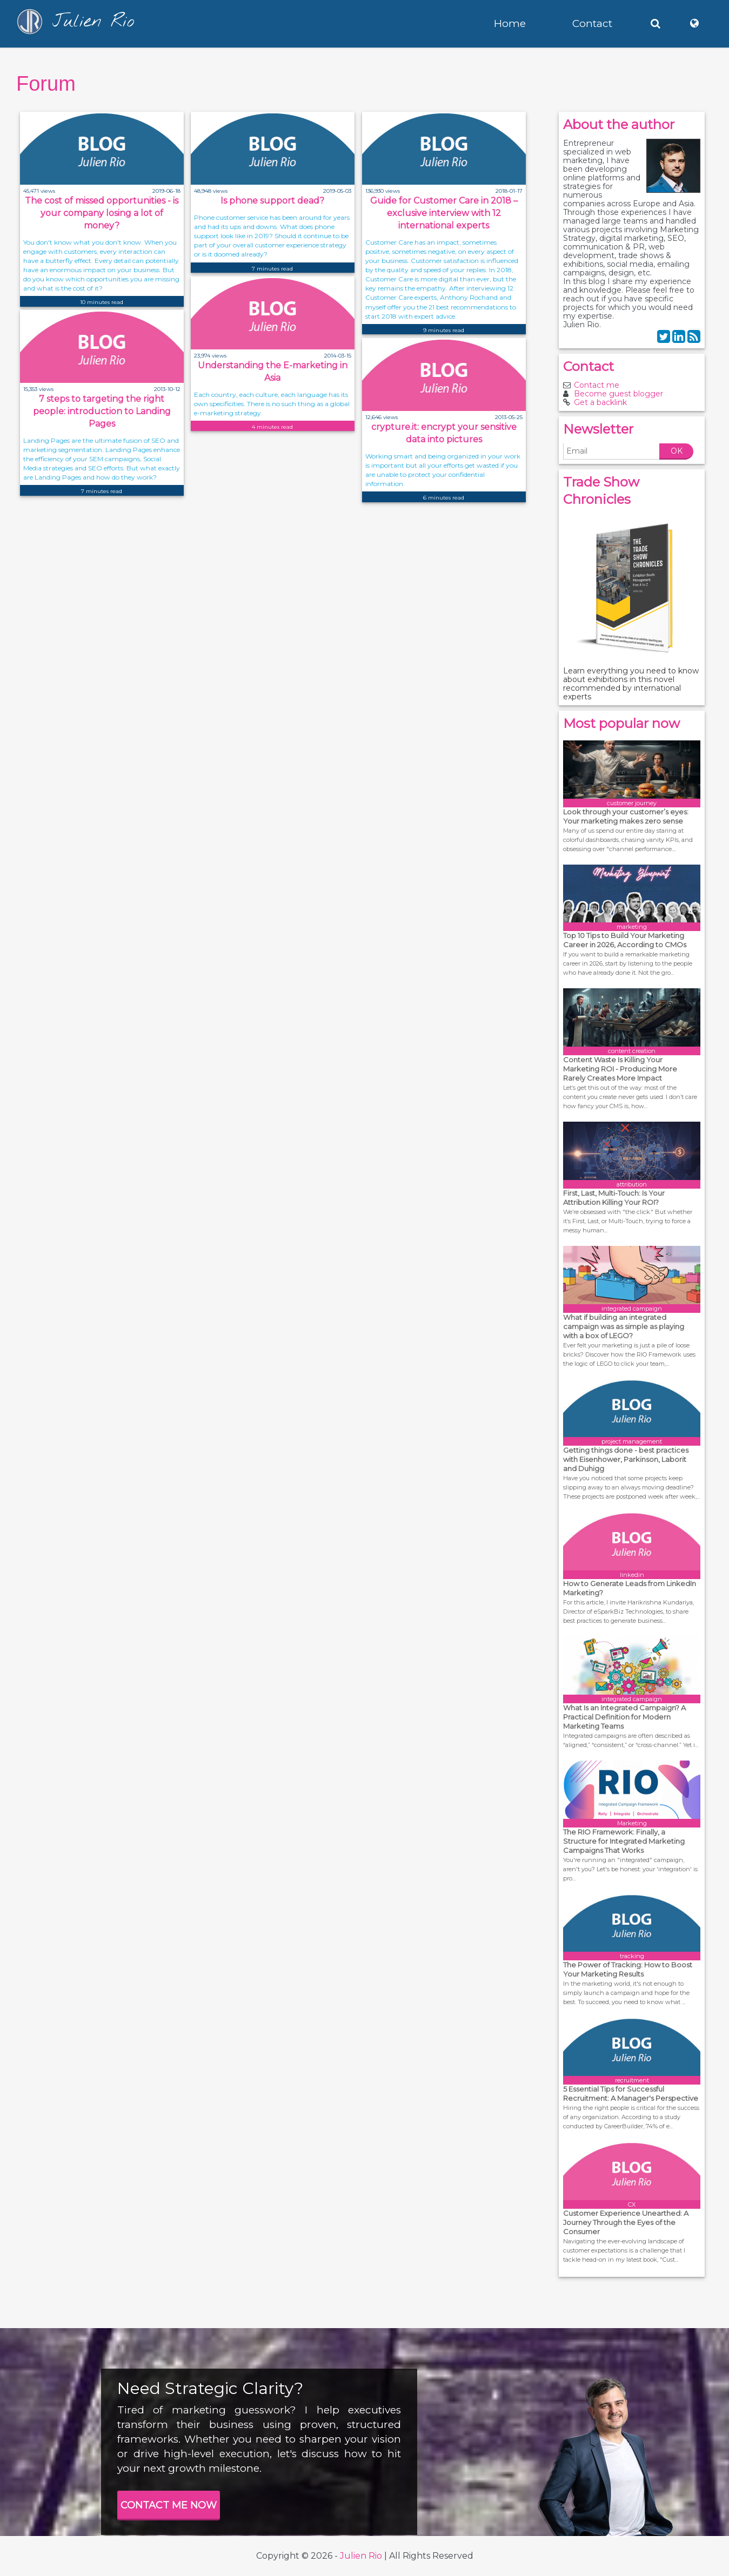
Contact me (596, 385)
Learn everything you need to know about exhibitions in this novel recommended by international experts (631, 684)
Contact (592, 23)
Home (510, 23)
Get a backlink (600, 402)
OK (677, 451)
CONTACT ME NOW (169, 2505)
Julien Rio (361, 2556)
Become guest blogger (618, 394)
